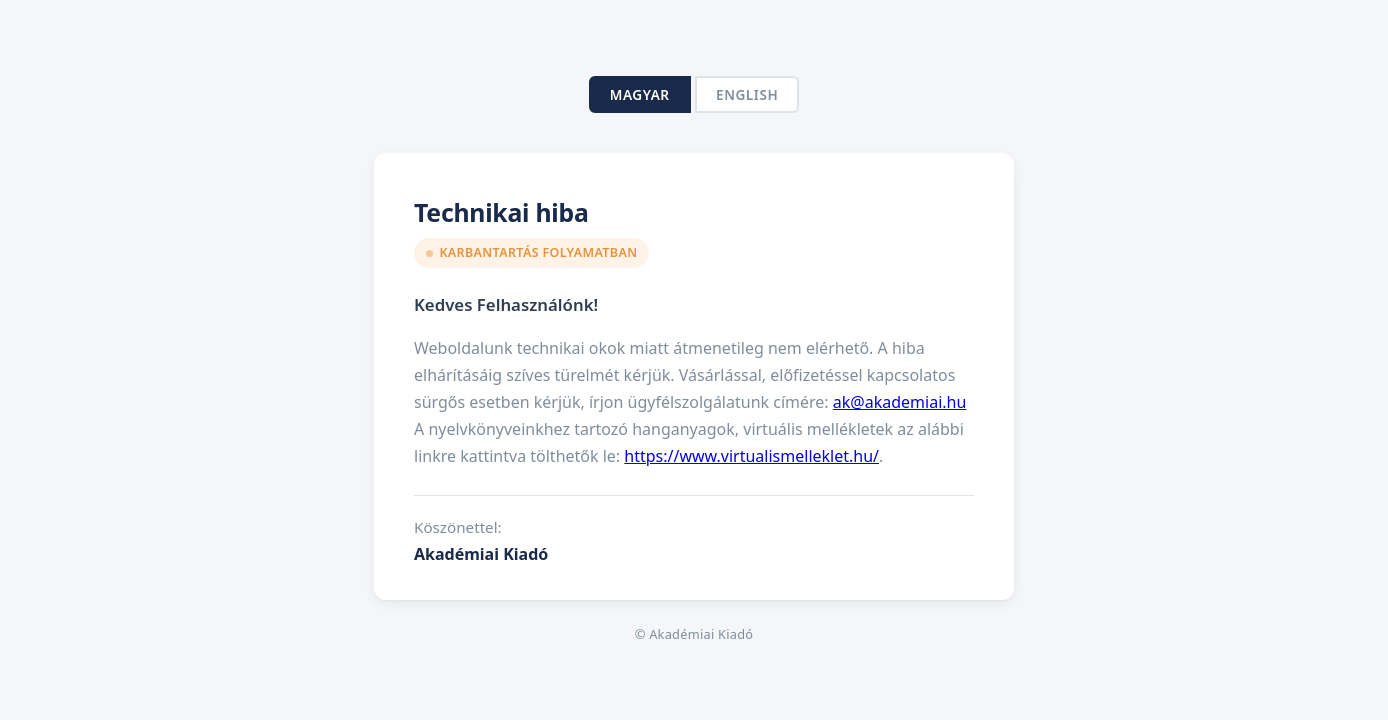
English (747, 94)
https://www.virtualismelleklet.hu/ (751, 456)
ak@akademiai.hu (900, 402)
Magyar (640, 94)
